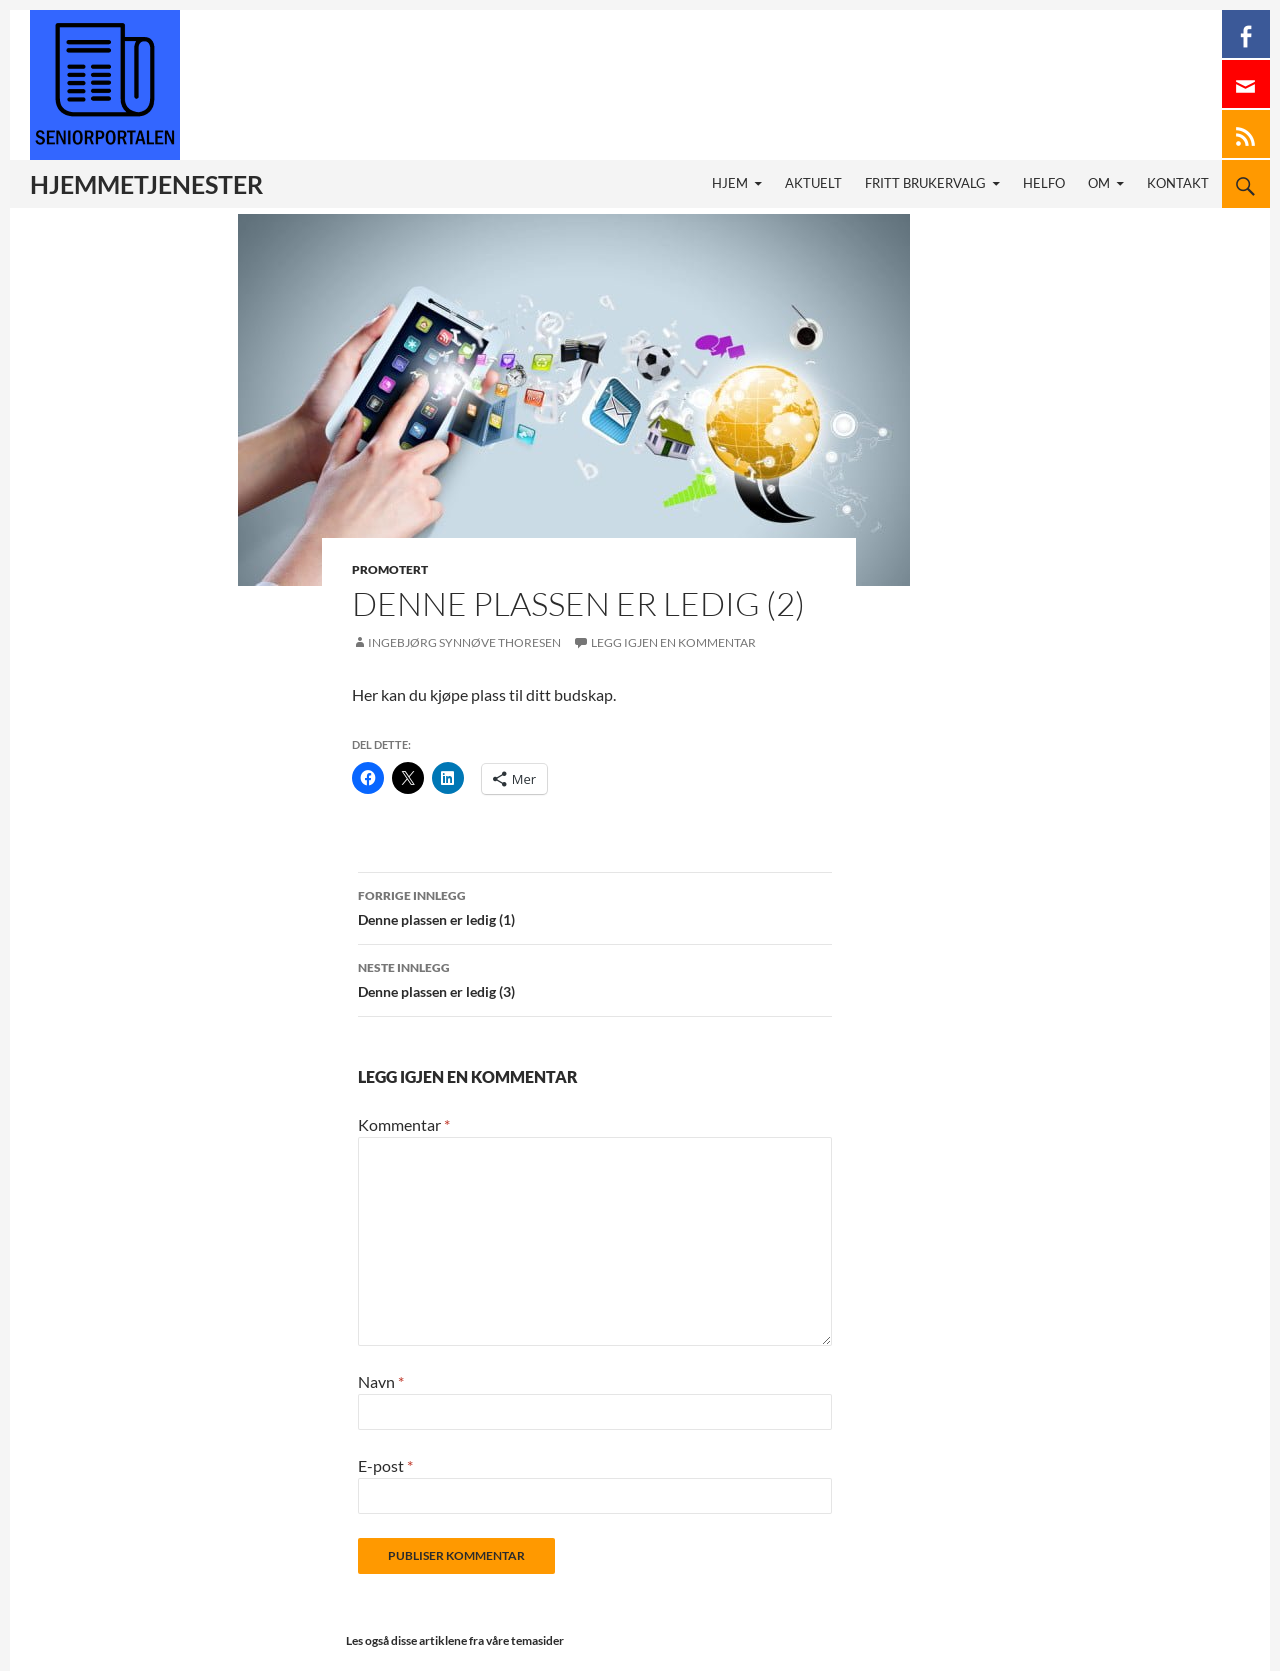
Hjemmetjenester (146, 184)
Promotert (390, 569)
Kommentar (404, 1124)
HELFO (1044, 183)
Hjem (730, 183)
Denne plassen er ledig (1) (595, 906)
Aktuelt (813, 183)
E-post (385, 1465)
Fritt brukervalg (925, 183)
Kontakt (1178, 183)
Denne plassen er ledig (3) (595, 978)
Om (1099, 183)
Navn (381, 1381)
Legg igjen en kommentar (673, 642)
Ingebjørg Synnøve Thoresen (464, 642)
